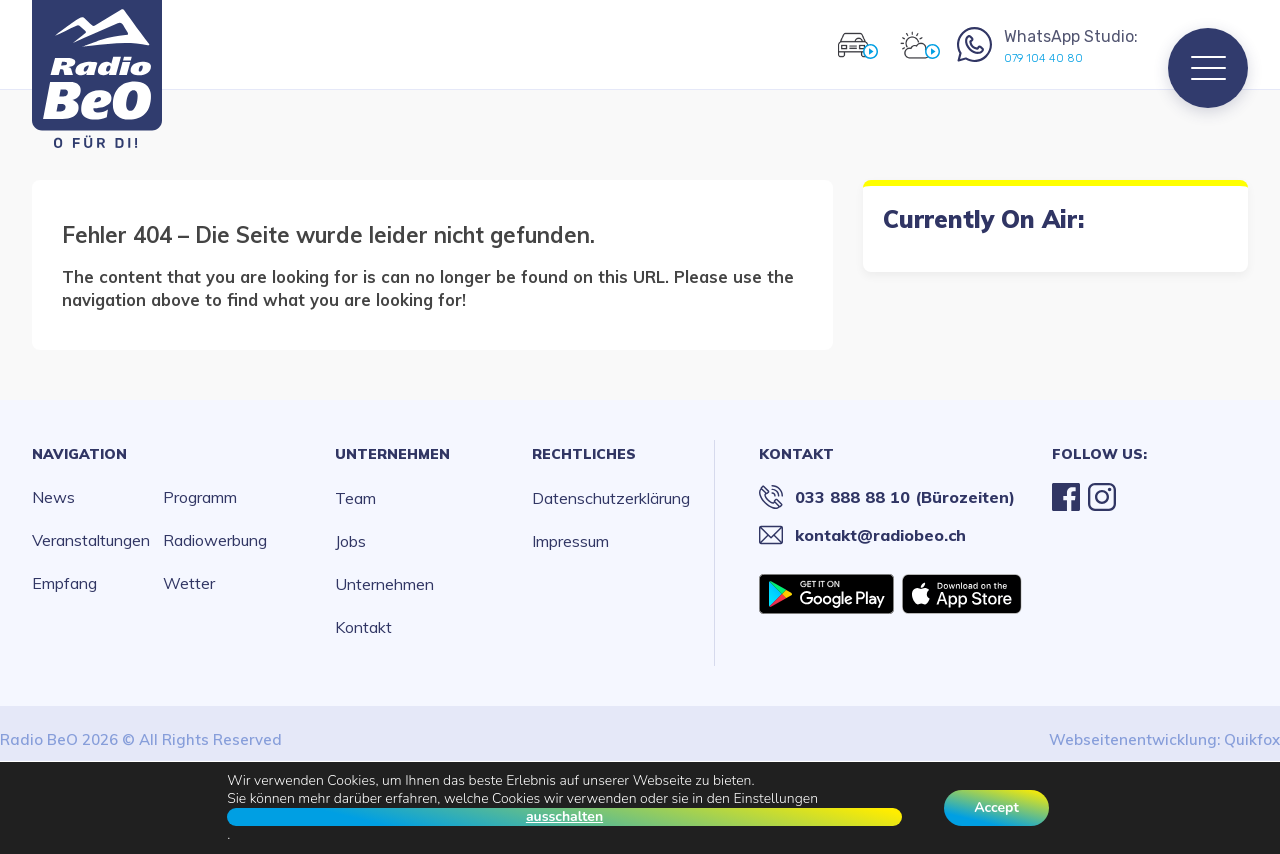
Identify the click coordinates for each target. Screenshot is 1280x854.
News (53, 497)
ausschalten (564, 817)
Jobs (350, 541)
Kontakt (363, 627)
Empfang (64, 583)
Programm (200, 497)
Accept (996, 807)
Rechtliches (584, 454)
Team (355, 498)
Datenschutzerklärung (611, 498)
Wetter (189, 583)
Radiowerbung (215, 540)
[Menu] (1208, 68)
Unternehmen (392, 454)
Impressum (570, 541)
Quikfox (1252, 739)
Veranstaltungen (91, 540)
